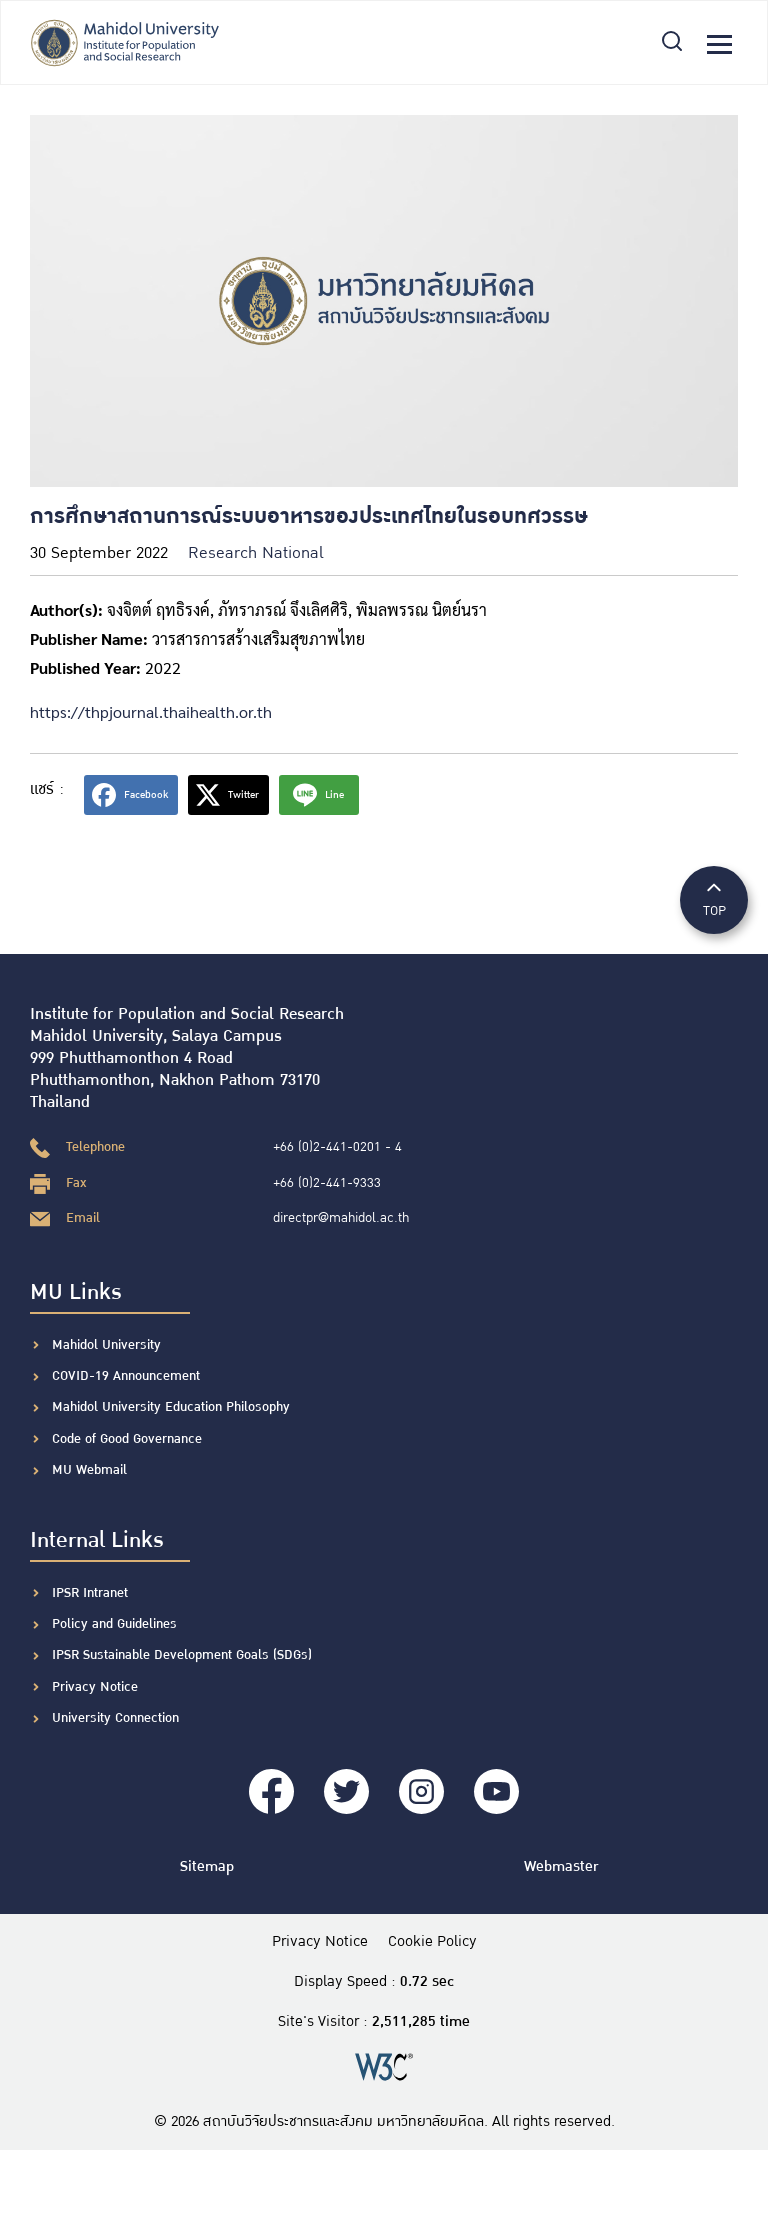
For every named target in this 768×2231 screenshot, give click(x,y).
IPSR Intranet (90, 1593)
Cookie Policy (432, 1942)
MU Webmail (89, 1470)
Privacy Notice (95, 1687)
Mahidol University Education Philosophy (171, 1407)
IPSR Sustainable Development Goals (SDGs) (182, 1655)
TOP (714, 898)
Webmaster (561, 1866)
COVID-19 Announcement (128, 1376)
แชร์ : (47, 789)
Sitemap (207, 1866)
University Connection (115, 1718)
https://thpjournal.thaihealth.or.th (151, 711)
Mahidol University (106, 1345)
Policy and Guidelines (114, 1624)
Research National (255, 553)
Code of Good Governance (127, 1439)
